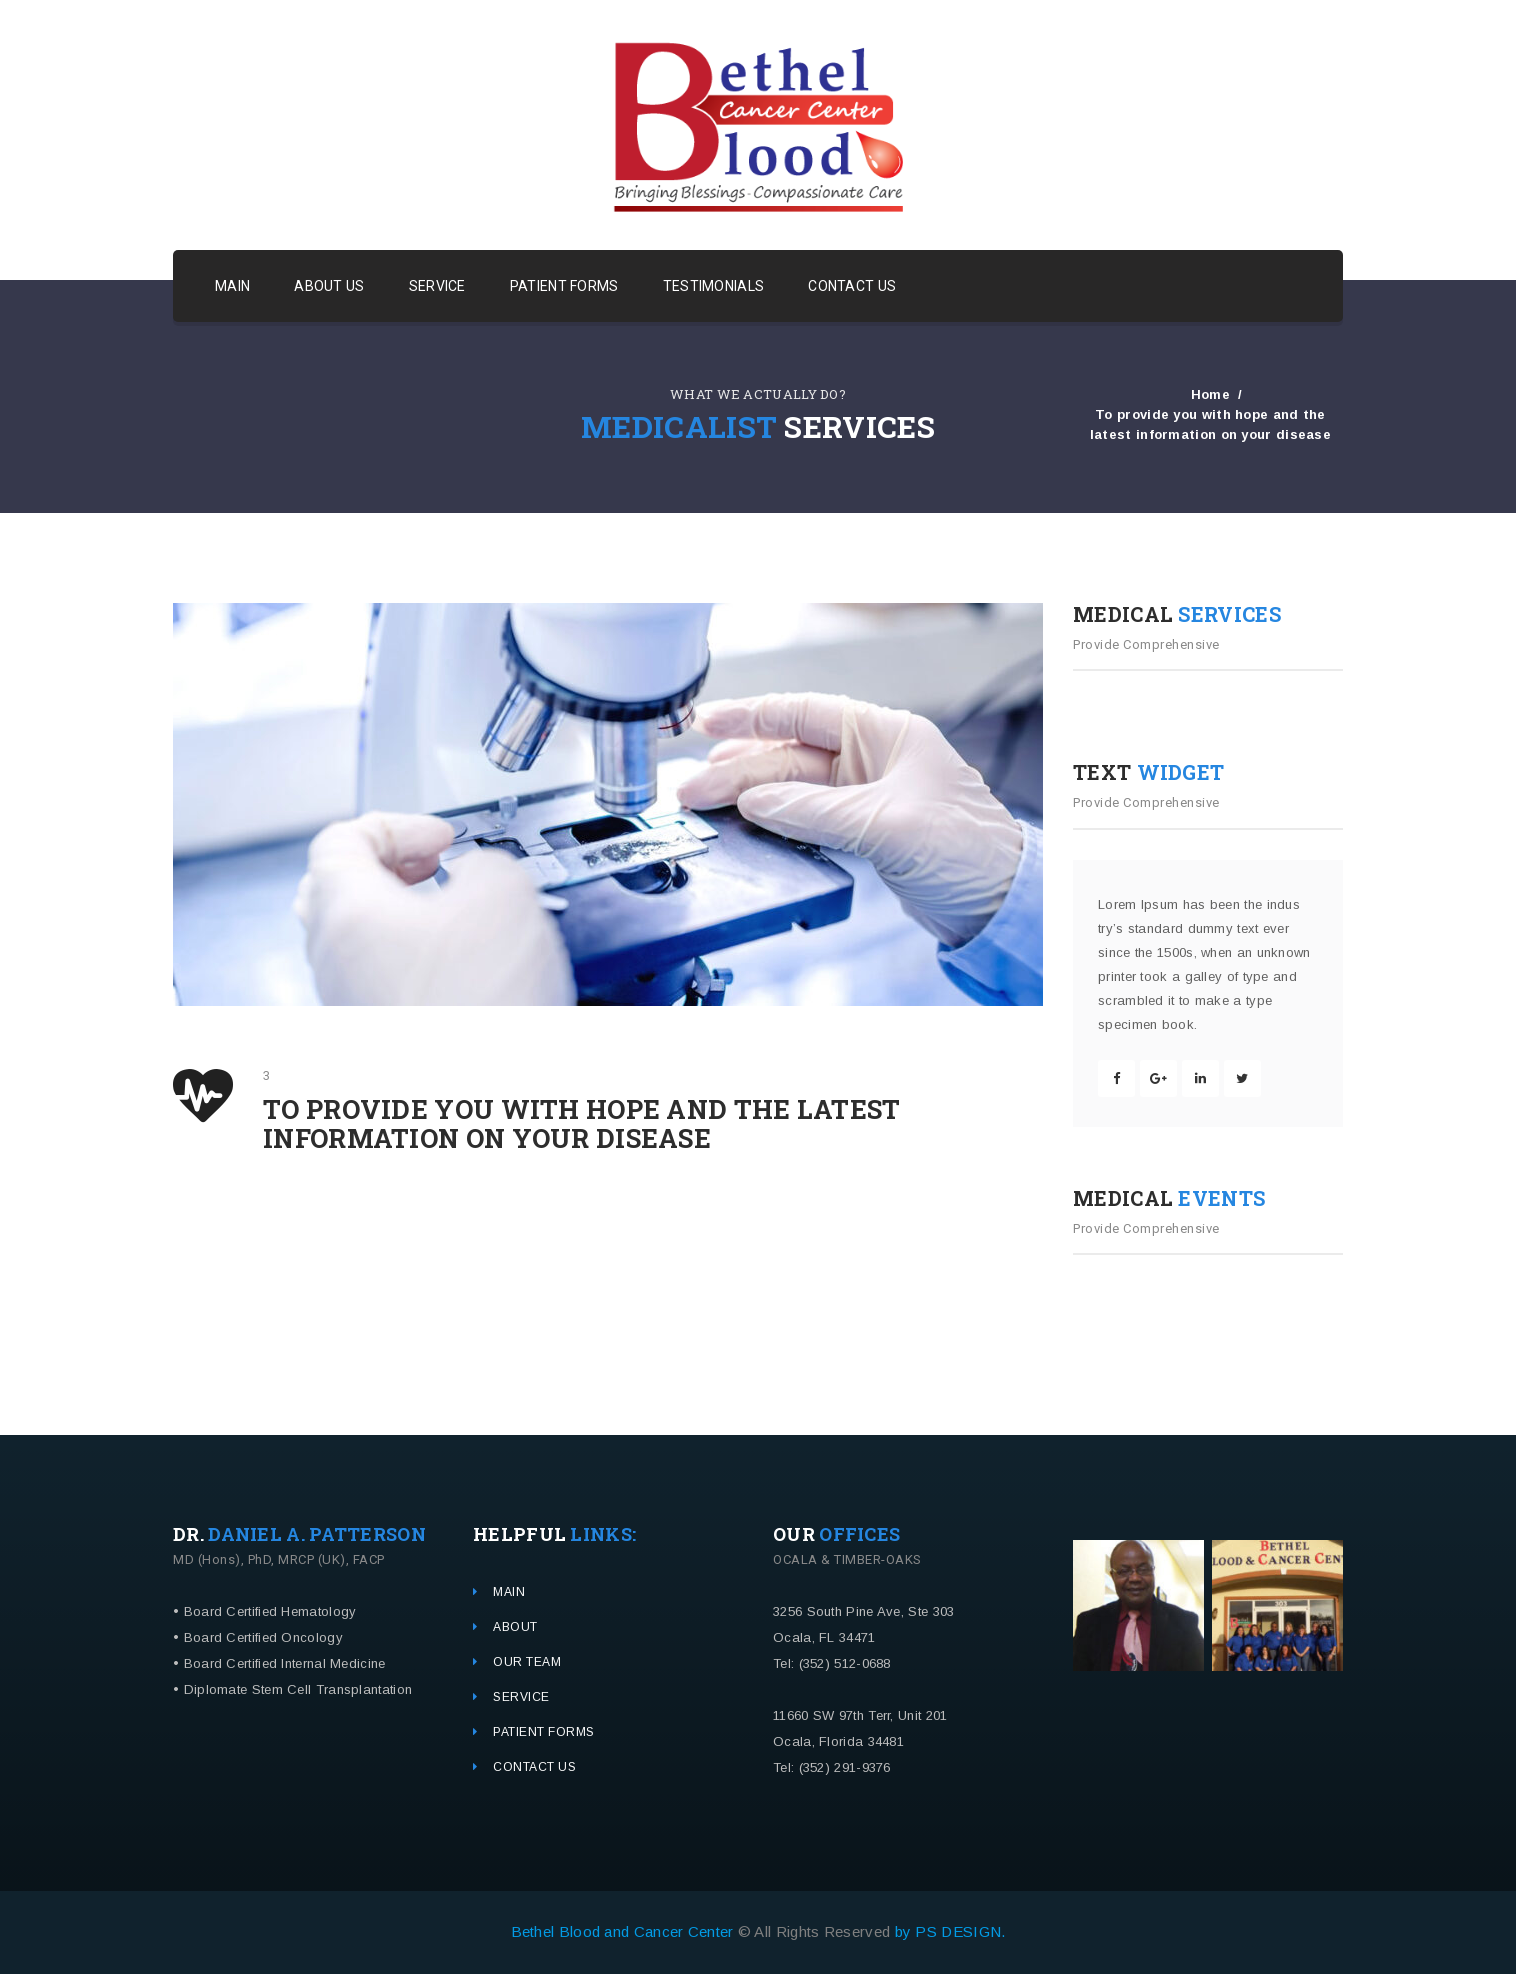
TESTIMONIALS (714, 286)
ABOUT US (329, 286)
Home (1210, 393)
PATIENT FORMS (564, 286)
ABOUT (515, 1627)
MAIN (232, 286)
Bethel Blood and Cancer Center (624, 1931)
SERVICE (437, 286)
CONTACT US (852, 286)
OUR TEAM (527, 1662)
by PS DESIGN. (950, 1931)
